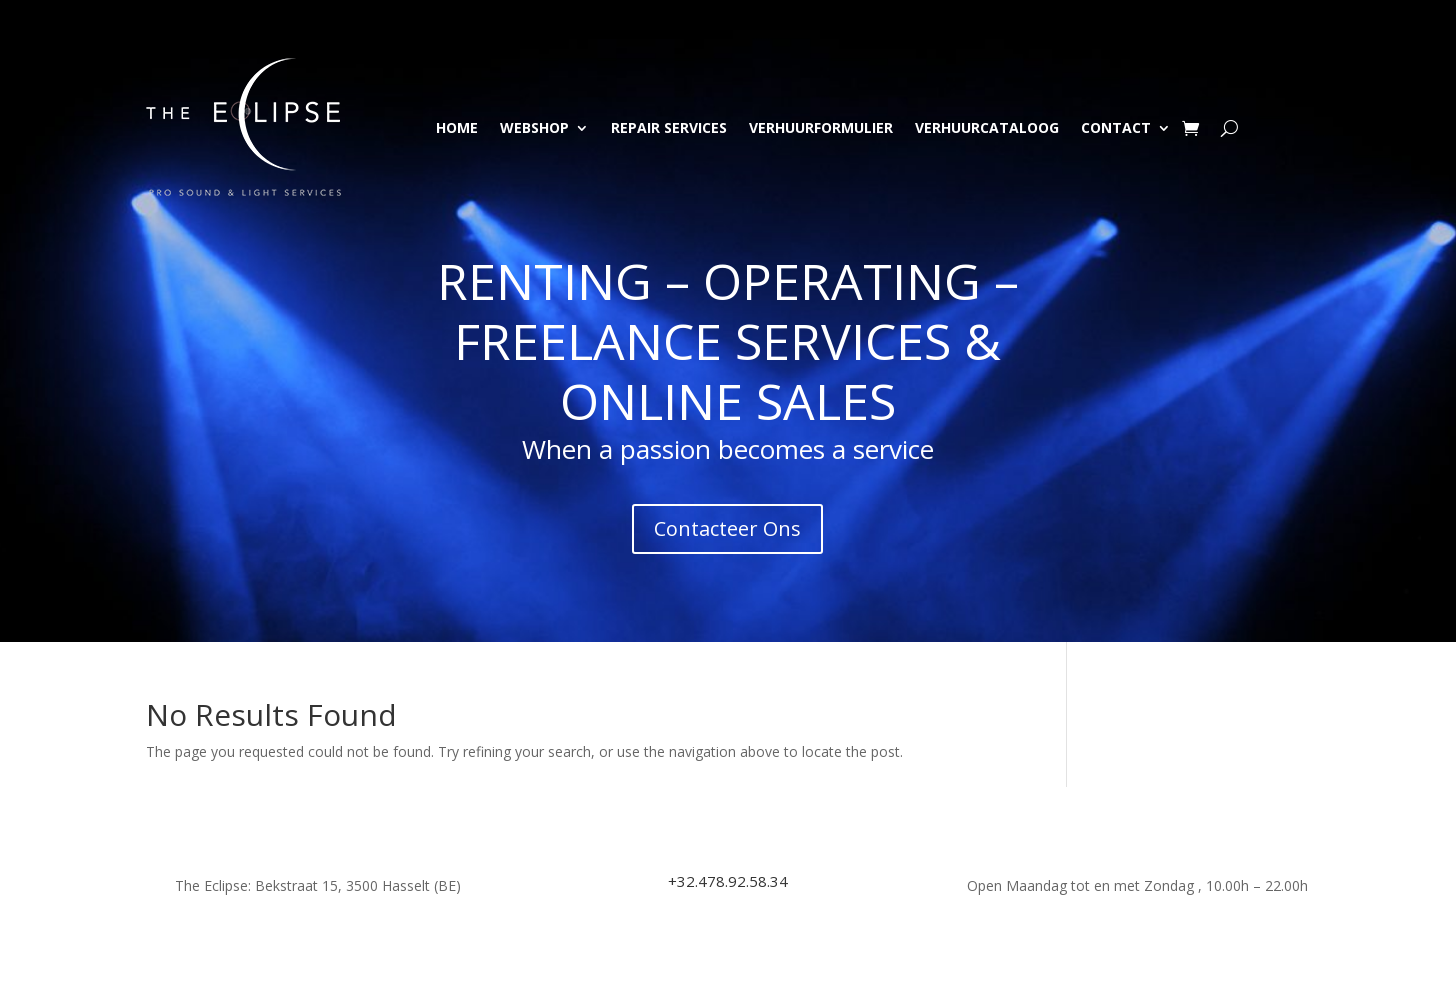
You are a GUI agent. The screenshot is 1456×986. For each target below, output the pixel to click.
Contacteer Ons (727, 528)
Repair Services (669, 127)
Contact (1116, 127)
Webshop (534, 127)
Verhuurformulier (821, 127)
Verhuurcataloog (987, 127)
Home (457, 127)
